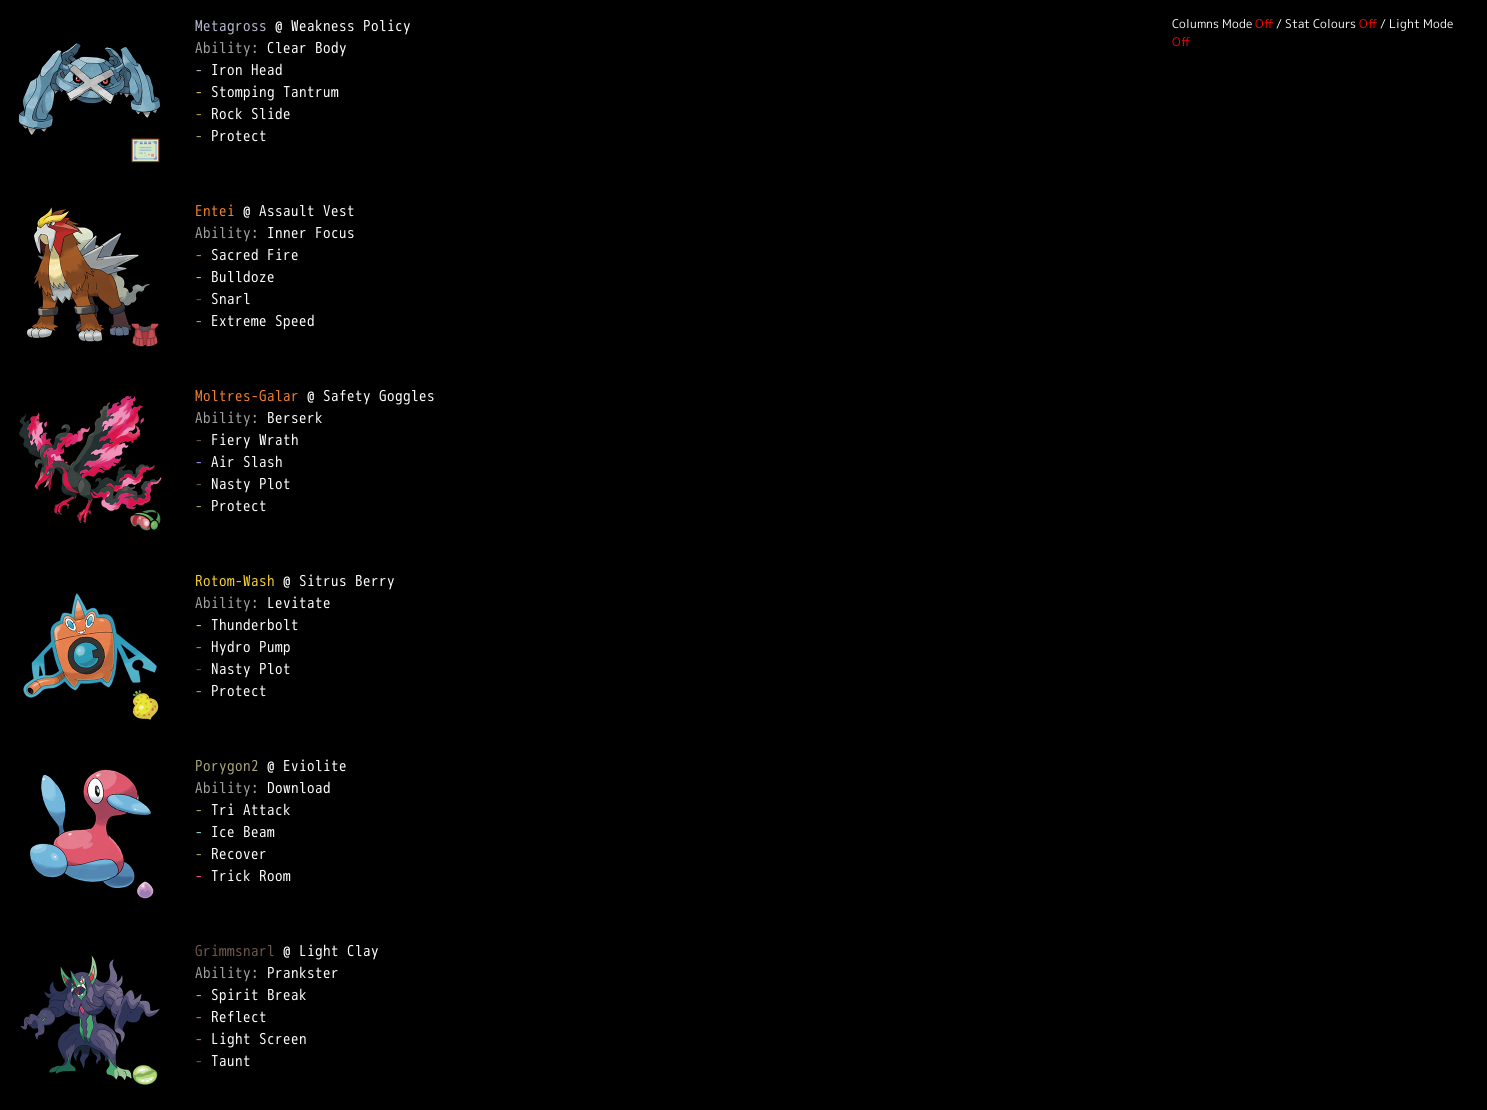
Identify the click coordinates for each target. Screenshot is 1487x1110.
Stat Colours (1320, 23)
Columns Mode (1212, 23)
